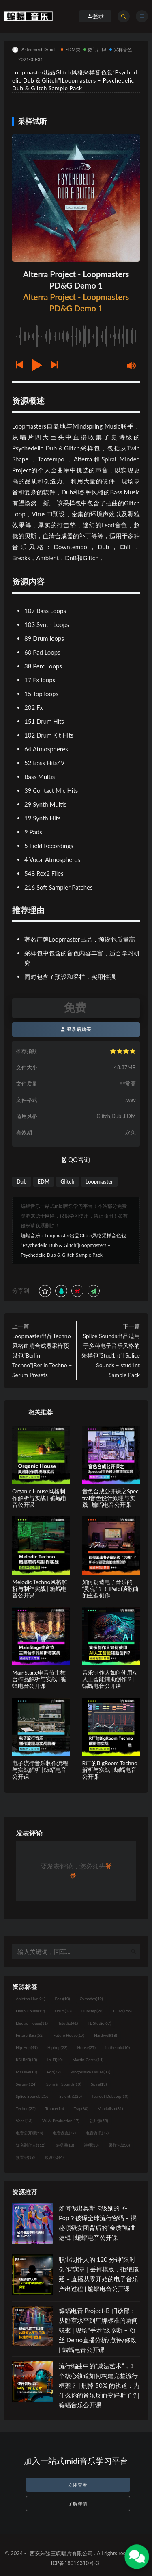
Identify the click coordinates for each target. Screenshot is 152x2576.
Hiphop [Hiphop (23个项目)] (57, 2047)
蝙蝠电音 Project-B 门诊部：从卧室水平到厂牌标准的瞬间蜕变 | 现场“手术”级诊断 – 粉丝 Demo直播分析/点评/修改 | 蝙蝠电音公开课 (98, 2330)
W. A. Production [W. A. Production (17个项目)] (60, 2120)
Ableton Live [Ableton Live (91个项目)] (30, 1998)
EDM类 (70, 49)
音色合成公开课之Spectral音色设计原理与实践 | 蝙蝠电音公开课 (110, 1498)
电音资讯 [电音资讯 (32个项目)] (97, 2132)
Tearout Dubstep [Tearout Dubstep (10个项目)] (110, 2096)
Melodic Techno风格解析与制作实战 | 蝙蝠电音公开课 (39, 1588)
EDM (44, 1181)
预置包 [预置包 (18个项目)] (25, 2157)
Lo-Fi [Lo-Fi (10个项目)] (54, 2059)
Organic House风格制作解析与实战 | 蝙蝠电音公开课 (39, 1498)
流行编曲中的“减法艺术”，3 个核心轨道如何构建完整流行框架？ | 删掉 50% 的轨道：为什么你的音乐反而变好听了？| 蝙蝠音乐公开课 (99, 2385)
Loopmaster (99, 1181)
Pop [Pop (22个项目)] (54, 2071)
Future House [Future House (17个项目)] (68, 2035)
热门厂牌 (94, 49)
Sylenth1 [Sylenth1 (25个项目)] (70, 2096)
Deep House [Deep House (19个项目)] (30, 2010)
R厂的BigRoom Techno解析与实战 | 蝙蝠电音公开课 (109, 1770)
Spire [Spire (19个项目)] (99, 2084)
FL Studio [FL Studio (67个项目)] (99, 2023)
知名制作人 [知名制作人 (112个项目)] (30, 2145)
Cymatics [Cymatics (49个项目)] (91, 1998)
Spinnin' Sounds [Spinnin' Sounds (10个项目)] (63, 2084)
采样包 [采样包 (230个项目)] (119, 2145)
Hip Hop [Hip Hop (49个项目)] (27, 2047)
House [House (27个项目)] (86, 2047)
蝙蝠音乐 (30, 1235)
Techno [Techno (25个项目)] (26, 2108)
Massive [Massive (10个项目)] (26, 2071)
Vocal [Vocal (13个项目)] (24, 2120)
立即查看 (78, 2484)
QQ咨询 (76, 1159)
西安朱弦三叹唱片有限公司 (61, 2553)
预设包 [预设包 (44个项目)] (54, 2157)
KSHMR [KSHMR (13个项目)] (26, 2059)
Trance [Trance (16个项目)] (54, 2108)
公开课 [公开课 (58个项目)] (98, 2120)
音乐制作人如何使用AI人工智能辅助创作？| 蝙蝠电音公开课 (110, 1679)
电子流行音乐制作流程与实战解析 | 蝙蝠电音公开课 (40, 1770)
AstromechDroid (33, 50)
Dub (22, 1181)
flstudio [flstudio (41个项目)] (68, 2023)
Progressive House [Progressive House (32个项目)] (90, 2071)
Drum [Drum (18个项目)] (63, 2010)
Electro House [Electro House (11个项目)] (32, 2023)
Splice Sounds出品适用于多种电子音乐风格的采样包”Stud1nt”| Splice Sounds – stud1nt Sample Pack (110, 1355)
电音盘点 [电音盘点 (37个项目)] (64, 2132)
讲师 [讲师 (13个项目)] (91, 2145)
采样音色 (120, 49)
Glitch (67, 1181)
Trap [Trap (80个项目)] (81, 2108)
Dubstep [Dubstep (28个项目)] (92, 2010)
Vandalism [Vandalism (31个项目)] (110, 2108)
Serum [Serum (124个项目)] (26, 2084)
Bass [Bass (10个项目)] (62, 1998)
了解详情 (78, 2503)
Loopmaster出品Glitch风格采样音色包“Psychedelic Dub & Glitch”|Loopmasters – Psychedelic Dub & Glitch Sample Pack (73, 1245)
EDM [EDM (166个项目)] (122, 2010)
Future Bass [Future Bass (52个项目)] (29, 2035)
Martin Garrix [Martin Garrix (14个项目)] (88, 2059)
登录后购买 (76, 1029)
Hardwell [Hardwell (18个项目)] (105, 2035)
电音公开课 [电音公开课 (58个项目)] (29, 2132)
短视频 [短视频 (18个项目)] (64, 2145)
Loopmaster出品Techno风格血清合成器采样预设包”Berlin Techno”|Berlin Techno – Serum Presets (42, 1355)
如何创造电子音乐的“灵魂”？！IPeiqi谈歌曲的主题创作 (110, 1588)
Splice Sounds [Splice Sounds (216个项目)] (32, 2096)
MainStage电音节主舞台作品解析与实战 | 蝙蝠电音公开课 (39, 1679)
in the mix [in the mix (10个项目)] (117, 2047)
